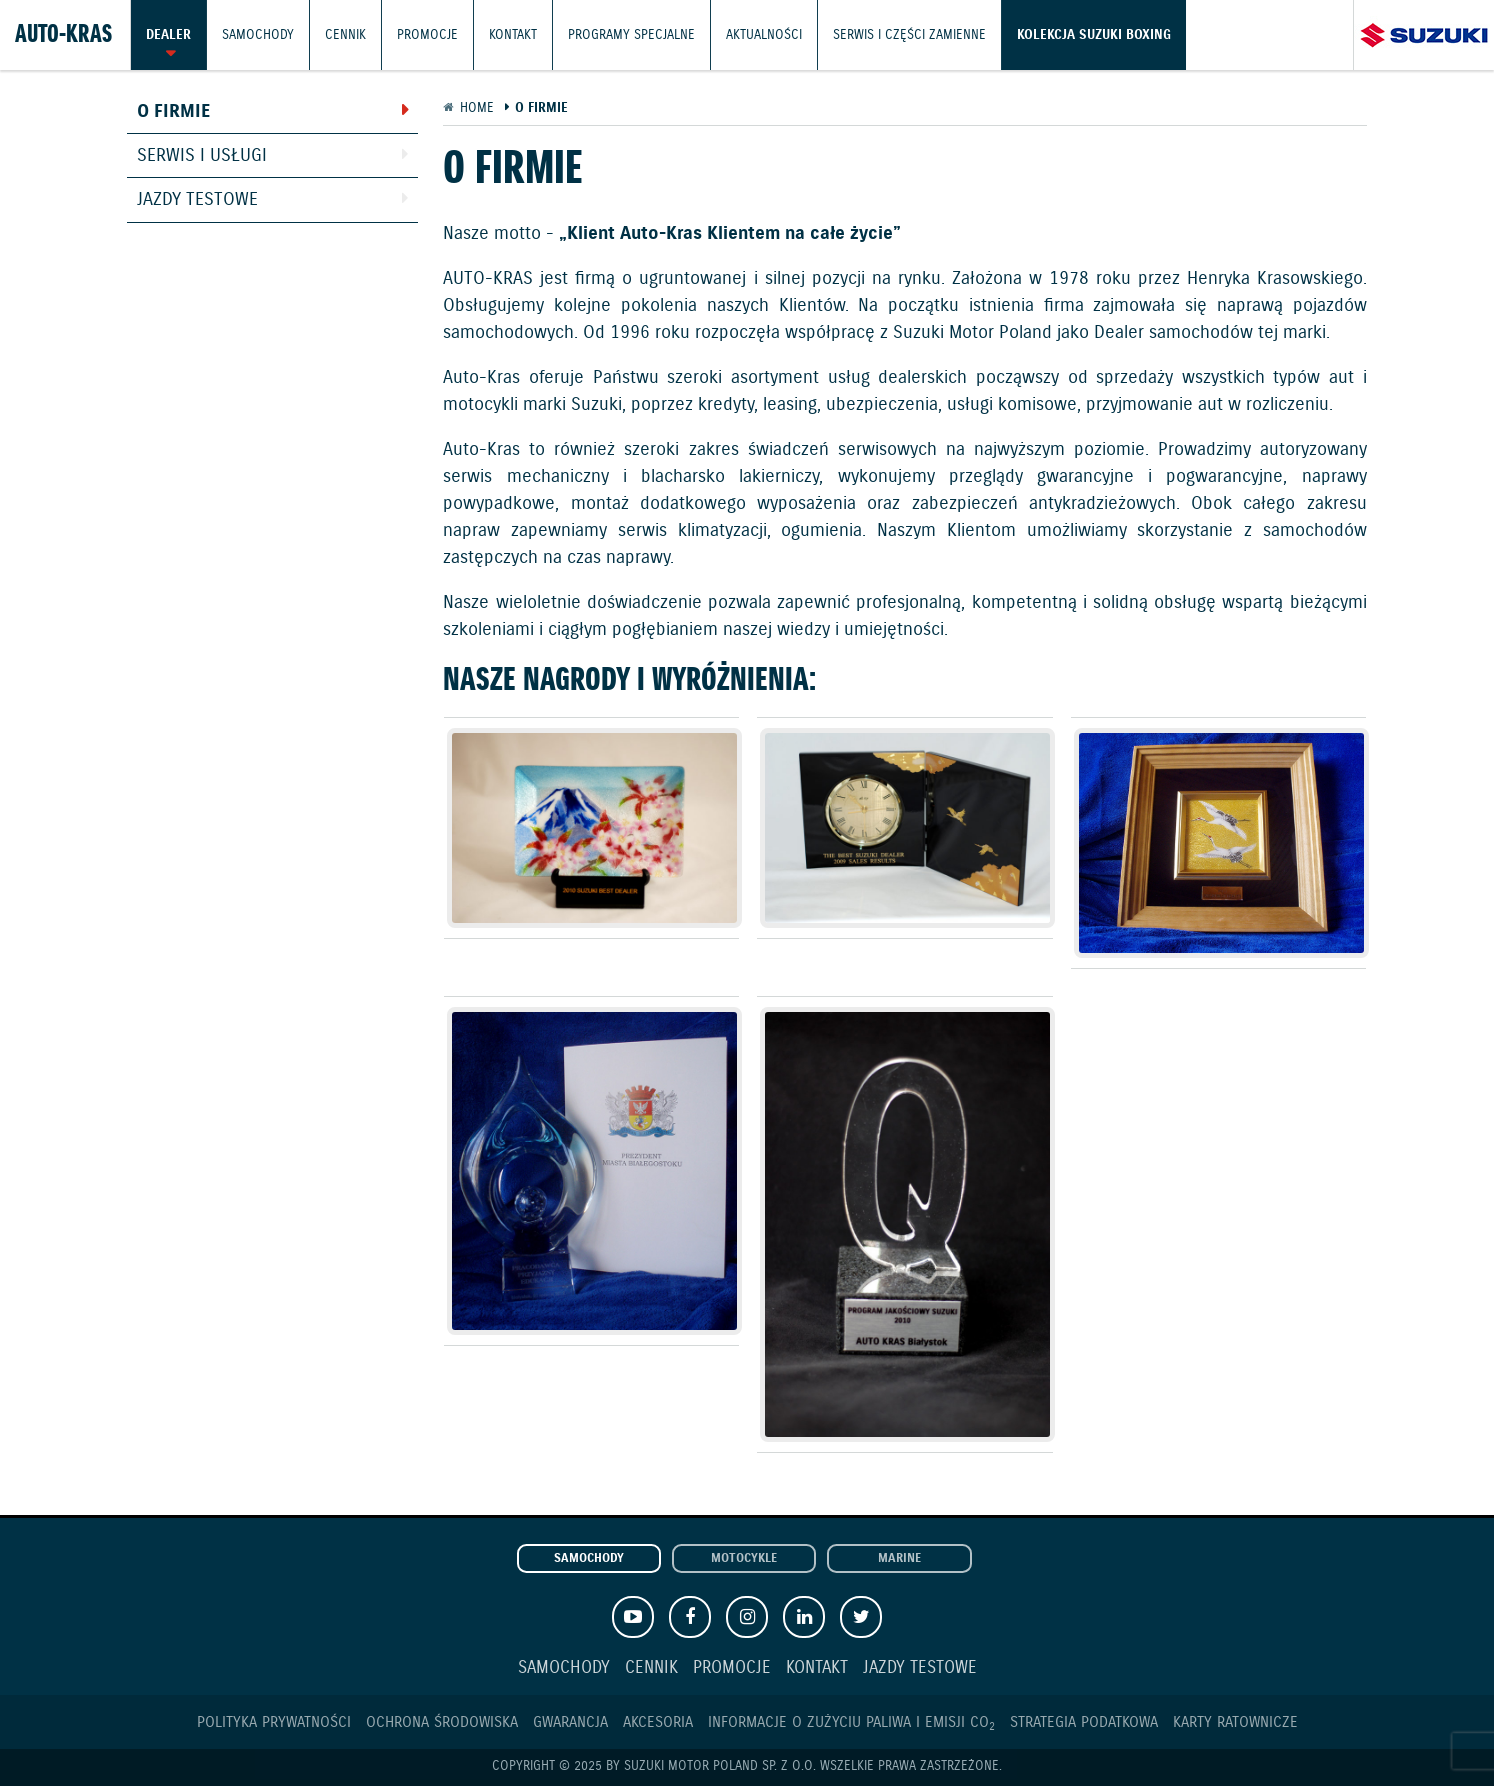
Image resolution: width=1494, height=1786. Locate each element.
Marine (899, 1559)
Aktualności (764, 34)
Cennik (345, 34)
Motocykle (744, 1559)
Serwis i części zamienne (909, 34)
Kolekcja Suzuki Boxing (1094, 34)
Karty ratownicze (1235, 1722)
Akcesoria (658, 1722)
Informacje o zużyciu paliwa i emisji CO (851, 1722)
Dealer (168, 34)
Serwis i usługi (202, 156)
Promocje (427, 34)
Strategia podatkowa (1084, 1722)
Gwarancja (570, 1722)
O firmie (173, 112)
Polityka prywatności (274, 1722)
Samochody (258, 34)
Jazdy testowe (197, 200)
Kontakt (513, 34)
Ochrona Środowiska (442, 1722)
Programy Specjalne (631, 34)
